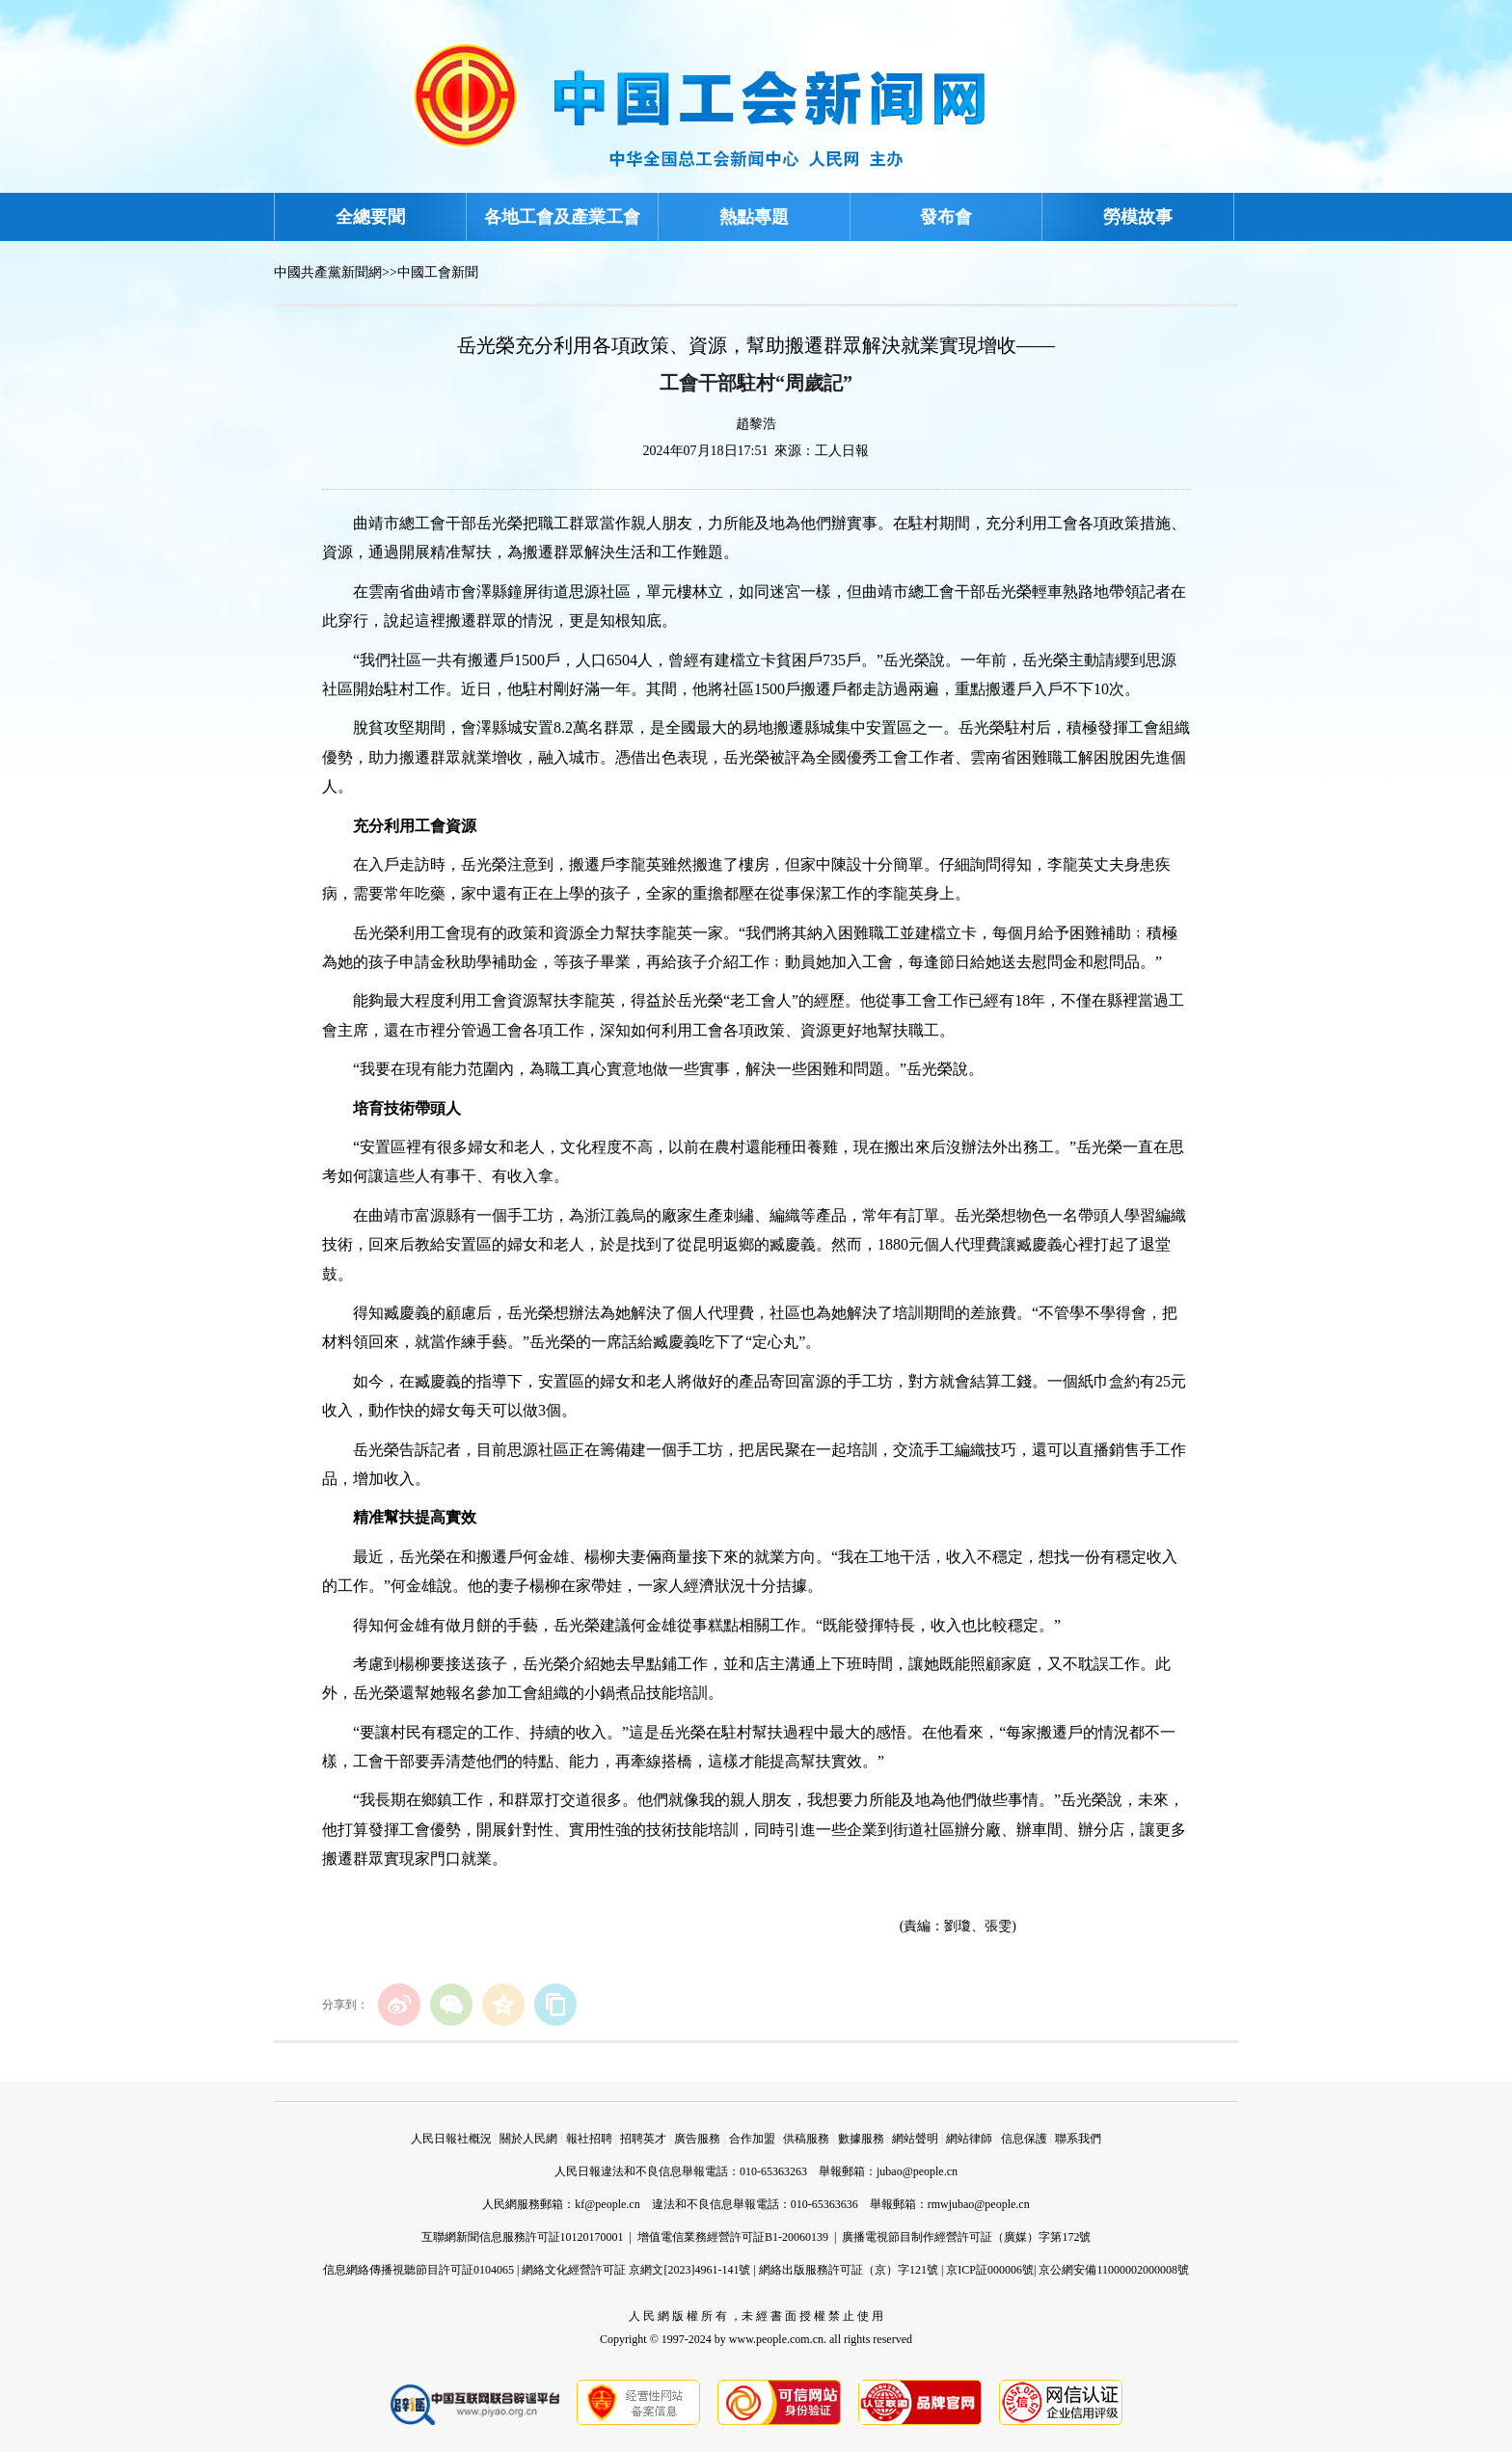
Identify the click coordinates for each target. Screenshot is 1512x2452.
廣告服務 (697, 2138)
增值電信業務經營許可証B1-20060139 (732, 2237)
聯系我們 (1078, 2138)
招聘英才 (643, 2138)
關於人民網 (528, 2138)
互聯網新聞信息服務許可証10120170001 (522, 2237)
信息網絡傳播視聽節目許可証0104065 (418, 2270)
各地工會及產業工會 (562, 217)
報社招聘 (589, 2138)
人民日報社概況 (451, 2138)
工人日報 (842, 451)
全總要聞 (370, 217)
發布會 (946, 217)
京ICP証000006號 (990, 2270)
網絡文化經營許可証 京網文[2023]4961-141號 (636, 2270)
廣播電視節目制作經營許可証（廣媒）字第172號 (966, 2237)
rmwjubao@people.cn (979, 2204)
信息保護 (1024, 2138)
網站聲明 (915, 2138)
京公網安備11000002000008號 (1114, 2270)
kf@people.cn (607, 2204)
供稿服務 (806, 2138)
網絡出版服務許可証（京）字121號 (848, 2270)
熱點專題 (754, 217)
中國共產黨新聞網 (328, 272)
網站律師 (969, 2138)
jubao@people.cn (917, 2171)
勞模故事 (1138, 217)
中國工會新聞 (437, 272)
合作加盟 (752, 2138)
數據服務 (861, 2138)
